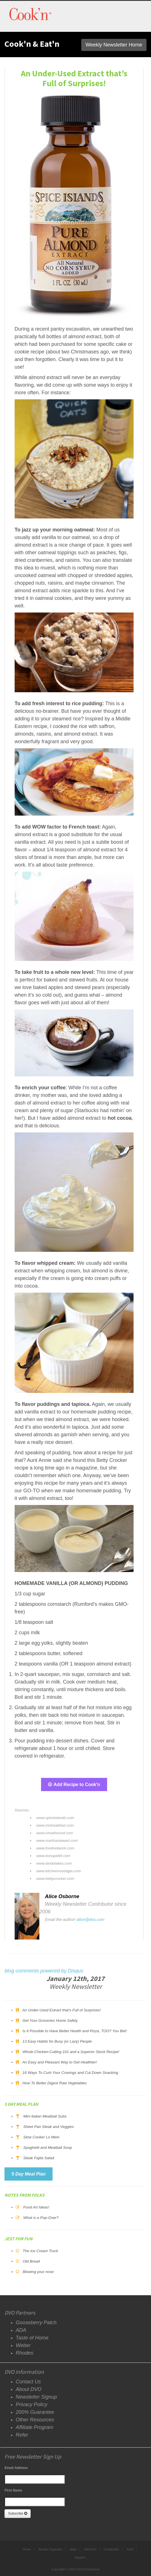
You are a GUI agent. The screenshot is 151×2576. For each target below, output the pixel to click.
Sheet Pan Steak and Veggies (48, 2127)
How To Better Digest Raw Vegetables (54, 2083)
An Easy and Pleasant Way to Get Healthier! (59, 2062)
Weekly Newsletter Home (113, 45)
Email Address (16, 2468)
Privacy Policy (31, 2404)
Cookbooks (111, 2549)
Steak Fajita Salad (38, 2158)
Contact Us (28, 2381)
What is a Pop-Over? (40, 2218)
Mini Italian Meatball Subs (45, 2116)
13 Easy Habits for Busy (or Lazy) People (57, 2041)
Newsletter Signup (36, 2397)
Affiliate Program (34, 2427)
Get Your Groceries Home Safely (50, 2020)
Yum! (130, 2549)
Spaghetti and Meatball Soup (47, 2147)
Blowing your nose (38, 2272)
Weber (23, 2345)
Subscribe (17, 2513)
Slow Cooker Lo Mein (41, 2137)
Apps (73, 2549)
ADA (21, 2330)
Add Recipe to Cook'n (74, 1784)
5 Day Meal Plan (29, 2174)
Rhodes (24, 2353)
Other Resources (35, 2420)
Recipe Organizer (50, 2549)
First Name (13, 2490)
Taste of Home (32, 2338)
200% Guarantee (35, 2412)
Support (79, 2557)
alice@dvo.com (91, 1919)
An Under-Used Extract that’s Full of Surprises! (61, 2010)
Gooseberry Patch (36, 2322)
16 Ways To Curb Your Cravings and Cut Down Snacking (70, 2072)
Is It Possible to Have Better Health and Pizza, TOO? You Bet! (74, 2031)
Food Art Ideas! (36, 2207)
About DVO (28, 2389)
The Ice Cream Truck (40, 2251)
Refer (22, 2435)
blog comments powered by (43, 1971)
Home (27, 2549)
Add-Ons (90, 2549)
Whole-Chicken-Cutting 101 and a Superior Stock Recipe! (70, 2052)
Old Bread (31, 2261)
